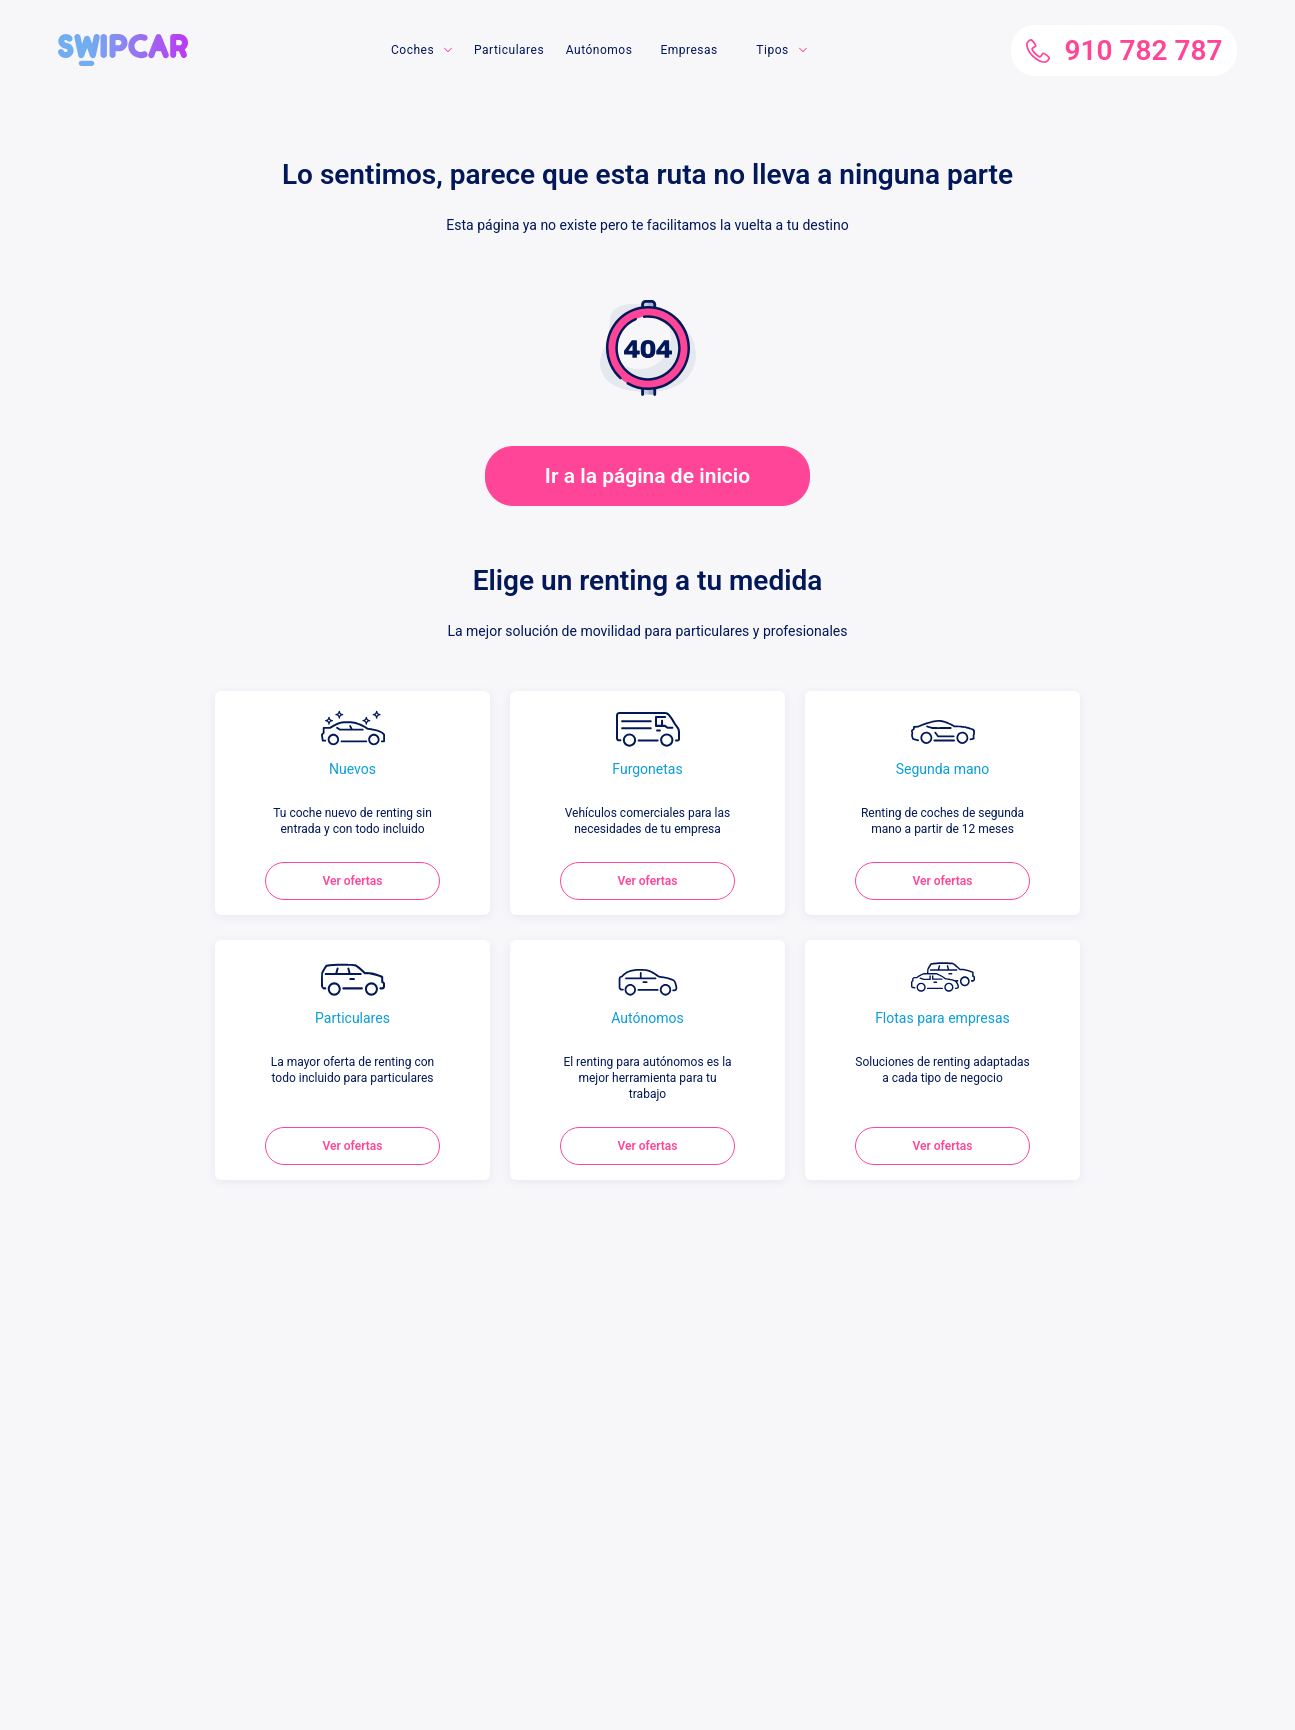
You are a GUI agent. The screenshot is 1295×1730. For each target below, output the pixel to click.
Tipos (772, 50)
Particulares (509, 50)
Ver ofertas (353, 881)
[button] (123, 42)
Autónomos (599, 50)
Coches (412, 50)
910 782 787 (1124, 50)
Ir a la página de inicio (647, 476)
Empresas (688, 50)
